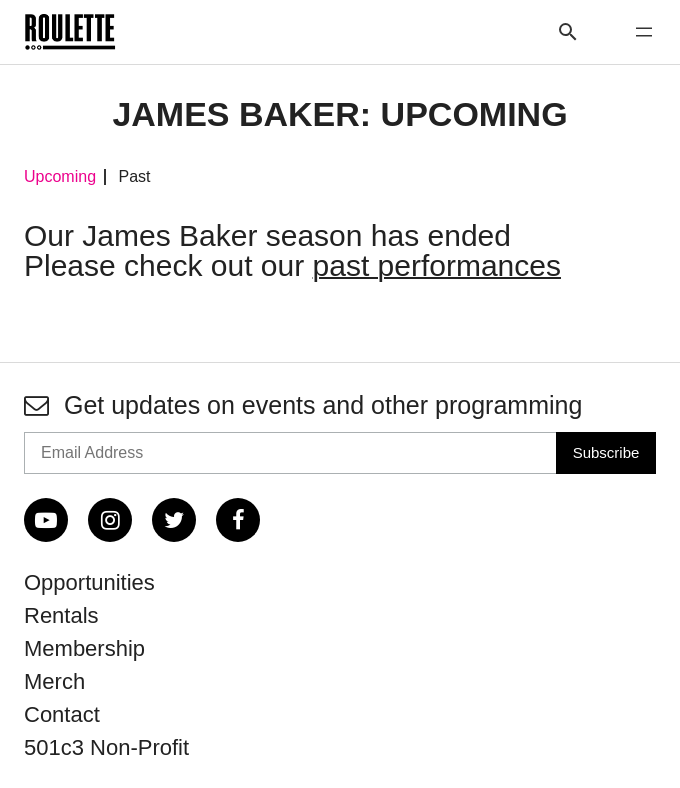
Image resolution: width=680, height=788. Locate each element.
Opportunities (89, 582)
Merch (54, 681)
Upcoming (60, 177)
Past (134, 177)
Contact (62, 714)
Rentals (61, 615)
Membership (84, 648)
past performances (437, 265)
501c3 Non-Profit (106, 747)
